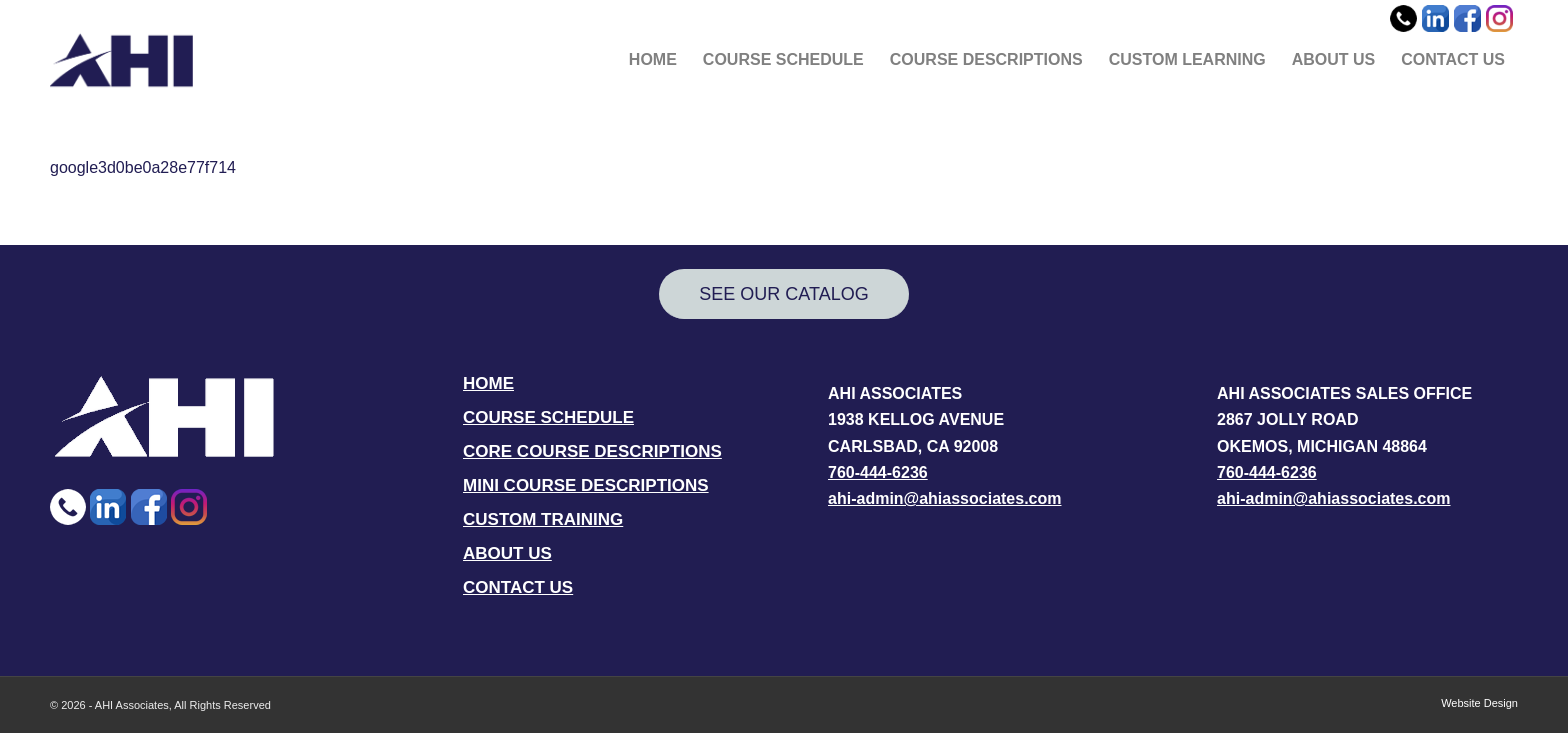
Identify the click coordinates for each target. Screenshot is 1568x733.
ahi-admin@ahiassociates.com (944, 498)
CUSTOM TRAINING (543, 519)
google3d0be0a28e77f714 (143, 167)
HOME (488, 383)
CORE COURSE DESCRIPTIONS (592, 451)
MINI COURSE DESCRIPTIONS (586, 485)
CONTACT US (518, 587)
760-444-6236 (878, 472)
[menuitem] (653, 60)
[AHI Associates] (121, 60)
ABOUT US (507, 553)
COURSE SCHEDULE (548, 417)
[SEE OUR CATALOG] (784, 294)
